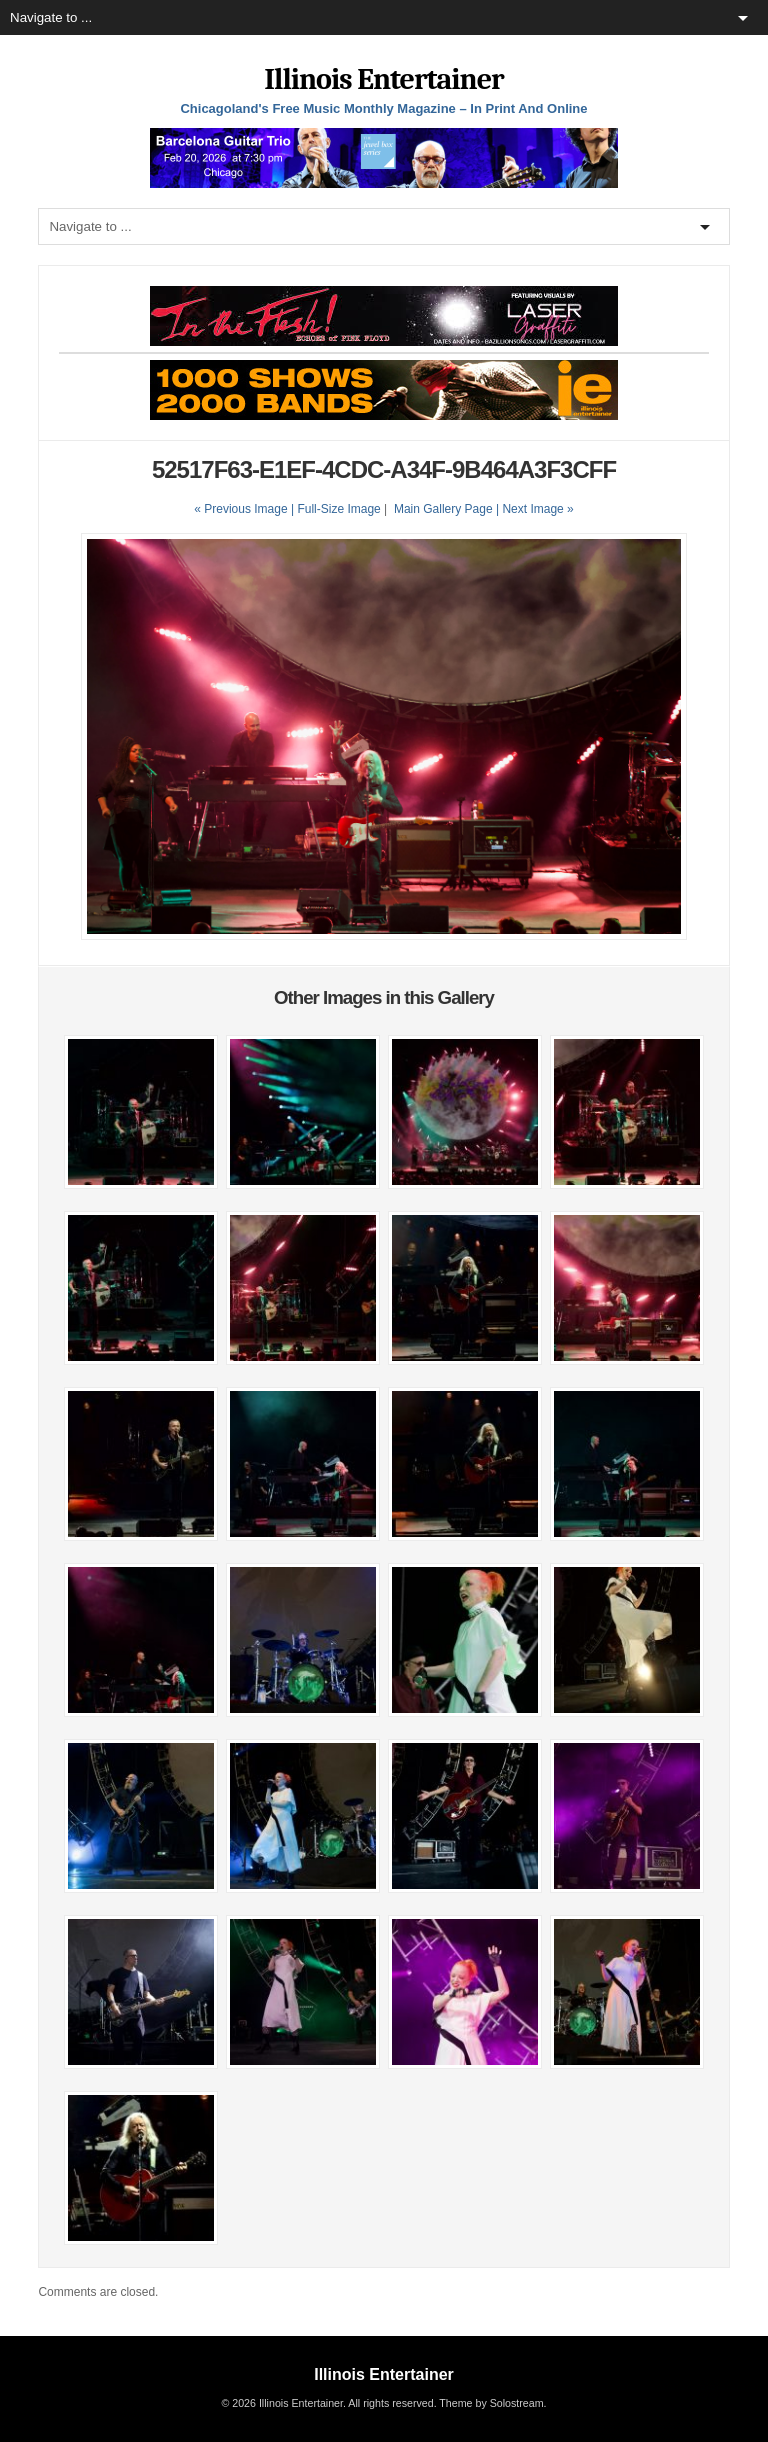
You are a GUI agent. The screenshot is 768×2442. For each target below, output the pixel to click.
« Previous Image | (245, 509)
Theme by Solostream (491, 2403)
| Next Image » (535, 509)
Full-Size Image (338, 509)
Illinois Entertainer (383, 79)
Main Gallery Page (443, 509)
